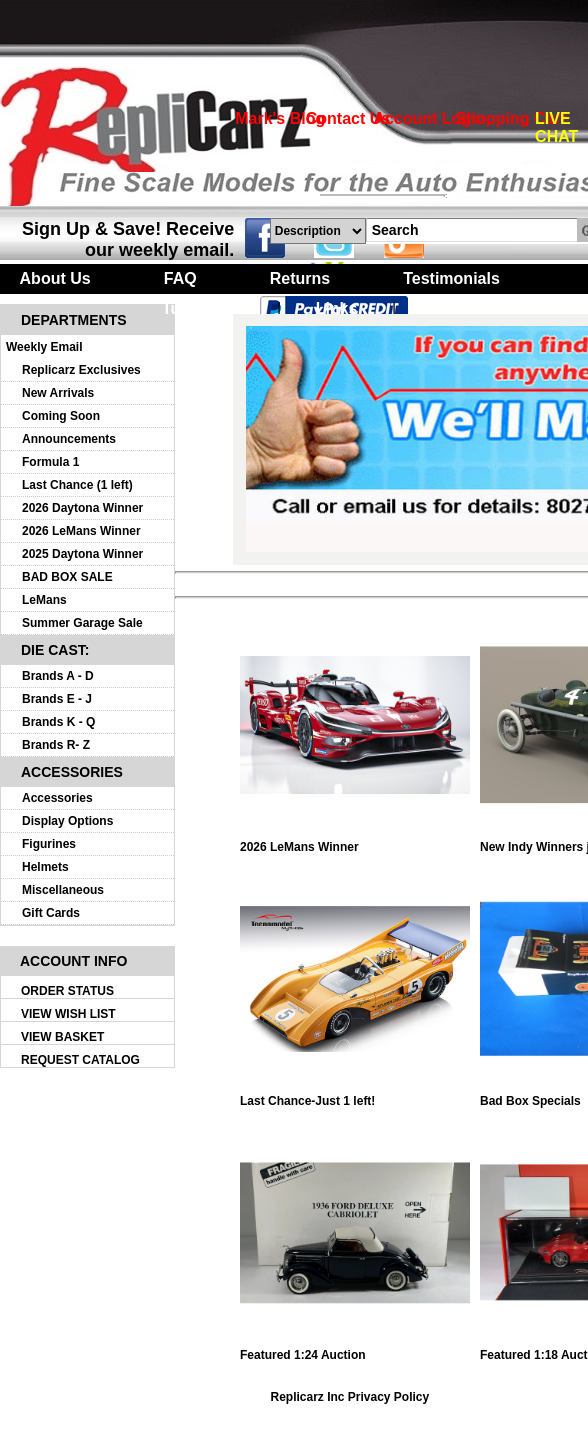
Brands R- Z (56, 745)
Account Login (429, 118)
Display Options (67, 821)
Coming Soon (61, 416)
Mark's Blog (280, 118)
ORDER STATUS (67, 991)
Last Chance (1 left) (77, 485)
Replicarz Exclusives (81, 370)
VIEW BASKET (62, 1037)
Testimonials (451, 278)
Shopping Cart (511, 118)
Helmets (45, 867)
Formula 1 (50, 462)
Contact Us (348, 118)
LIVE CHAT (556, 127)
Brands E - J (57, 699)
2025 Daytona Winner (82, 554)
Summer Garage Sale (82, 623)
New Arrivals (58, 393)
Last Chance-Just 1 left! (355, 1095)
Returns (300, 278)
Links (337, 308)
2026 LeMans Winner (81, 531)
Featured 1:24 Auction (355, 1349)
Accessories (57, 798)
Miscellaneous (63, 890)
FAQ (180, 278)
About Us (55, 278)
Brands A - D (58, 676)
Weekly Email (44, 347)
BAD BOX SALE (67, 577)
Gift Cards (51, 913)
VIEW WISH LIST (68, 1014)
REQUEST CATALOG (80, 1060)
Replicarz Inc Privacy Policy (349, 1397)
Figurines (49, 844)
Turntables (202, 308)
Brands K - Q (58, 722)
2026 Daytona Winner (82, 508)
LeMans (44, 600)
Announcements (69, 439)
